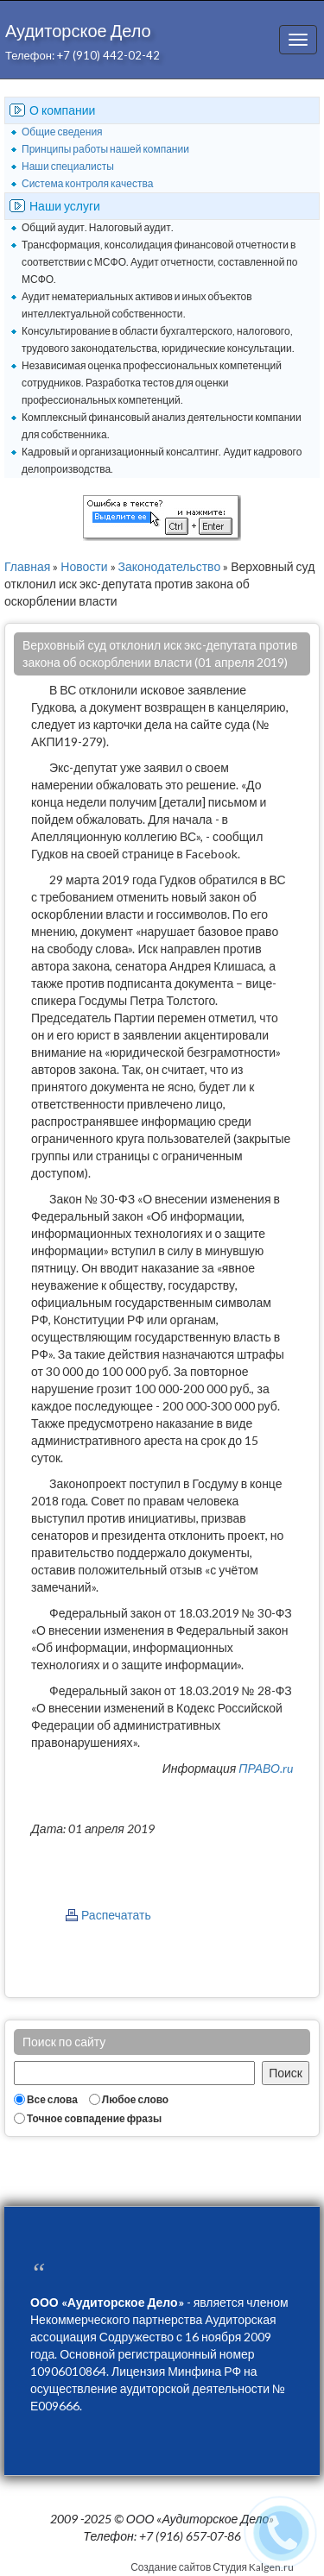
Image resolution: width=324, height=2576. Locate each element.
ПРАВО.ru (265, 1768)
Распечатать (116, 1914)
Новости (83, 566)
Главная (27, 566)
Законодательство (169, 566)
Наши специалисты (68, 166)
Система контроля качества (87, 183)
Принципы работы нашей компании (105, 148)
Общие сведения (62, 131)
